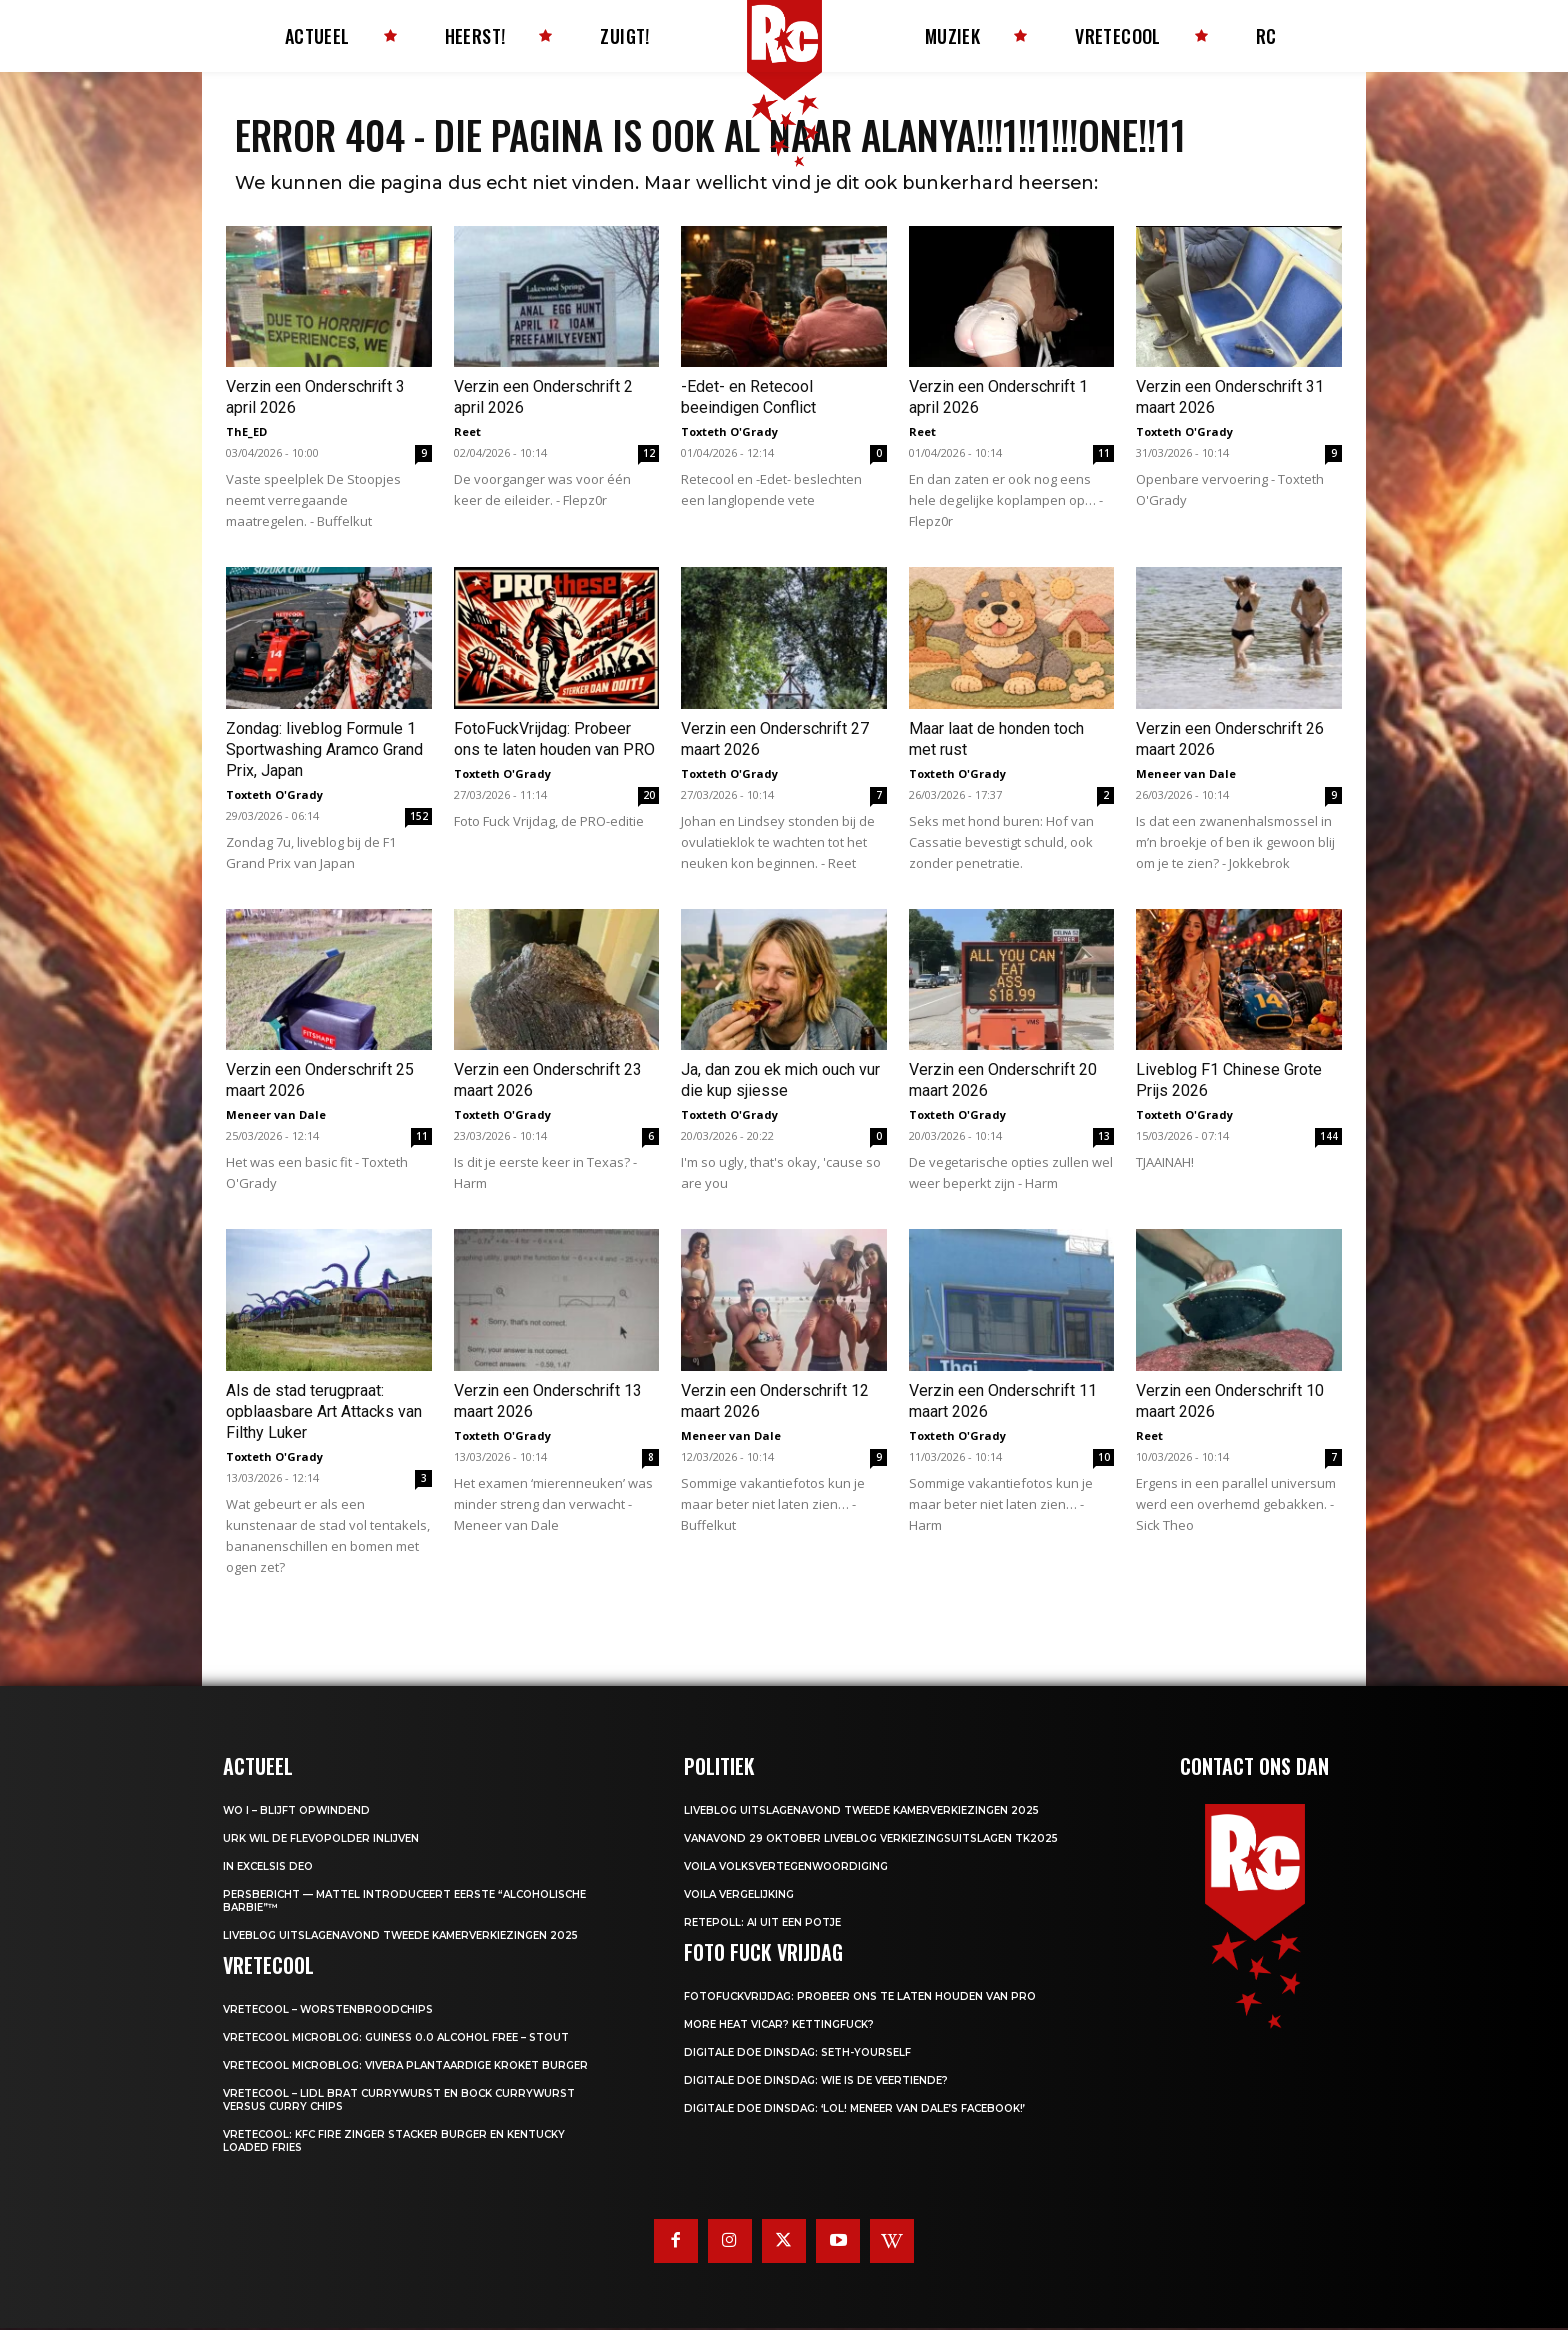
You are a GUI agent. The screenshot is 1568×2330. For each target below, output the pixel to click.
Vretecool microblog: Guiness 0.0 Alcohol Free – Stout (396, 2038)
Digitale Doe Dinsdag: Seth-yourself (797, 2053)
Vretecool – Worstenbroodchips (328, 2010)
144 (1329, 1138)
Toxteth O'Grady (729, 433)
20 (649, 797)
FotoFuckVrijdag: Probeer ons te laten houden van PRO (860, 1997)
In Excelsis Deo (268, 1867)
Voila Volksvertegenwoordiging (786, 1867)
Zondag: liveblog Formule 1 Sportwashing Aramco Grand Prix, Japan (324, 751)
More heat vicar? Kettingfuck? (779, 2025)
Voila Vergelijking (739, 1895)
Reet (467, 433)
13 (1104, 1138)
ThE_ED (246, 433)
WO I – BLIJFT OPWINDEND (296, 1811)
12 (649, 455)
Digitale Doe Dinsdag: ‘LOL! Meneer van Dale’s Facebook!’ (854, 2109)
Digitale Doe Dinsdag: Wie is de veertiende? (816, 2081)
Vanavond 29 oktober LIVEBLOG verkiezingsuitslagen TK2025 (871, 1839)
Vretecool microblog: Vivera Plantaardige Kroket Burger (405, 2066)
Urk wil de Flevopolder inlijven (321, 1839)
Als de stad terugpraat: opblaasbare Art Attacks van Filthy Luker (324, 1412)
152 (419, 818)
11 (1104, 455)
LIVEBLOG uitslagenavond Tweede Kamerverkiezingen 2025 (400, 1936)
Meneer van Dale (1186, 775)
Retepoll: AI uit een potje (762, 1923)
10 (1104, 1458)
